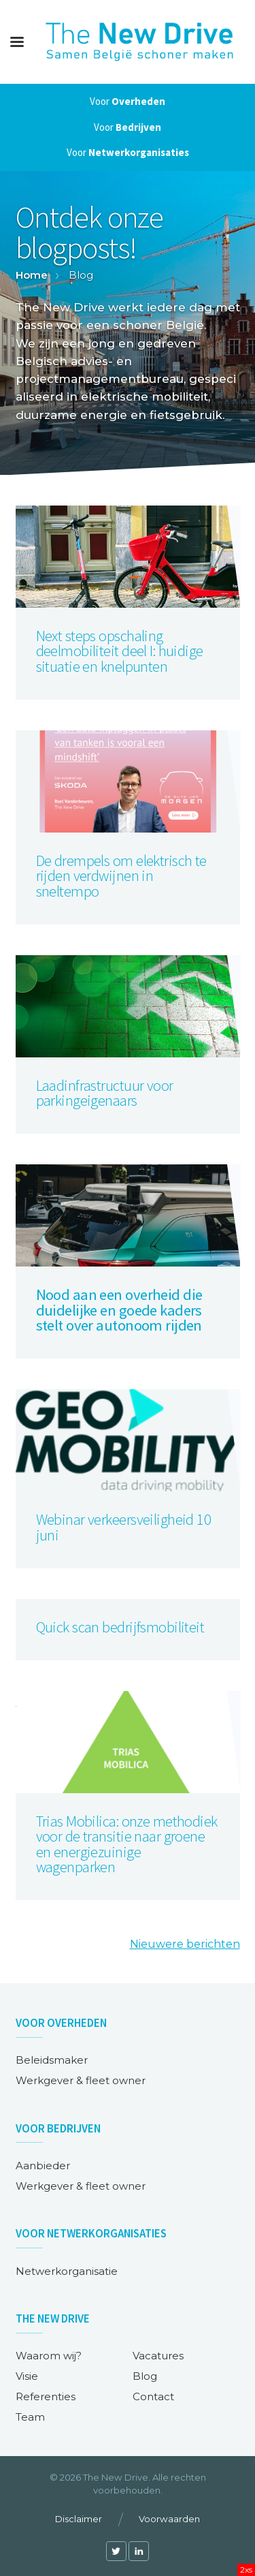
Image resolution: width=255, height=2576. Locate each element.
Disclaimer (78, 2518)
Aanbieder (43, 2165)
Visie (27, 2376)
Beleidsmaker (52, 2059)
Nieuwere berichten (185, 1944)
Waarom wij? (49, 2355)
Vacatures (158, 2355)
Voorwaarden (169, 2518)
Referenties (45, 2396)
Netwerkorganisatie (67, 2271)
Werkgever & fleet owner (81, 2080)
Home (32, 274)
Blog (145, 2376)
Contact (153, 2396)
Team (30, 2416)
